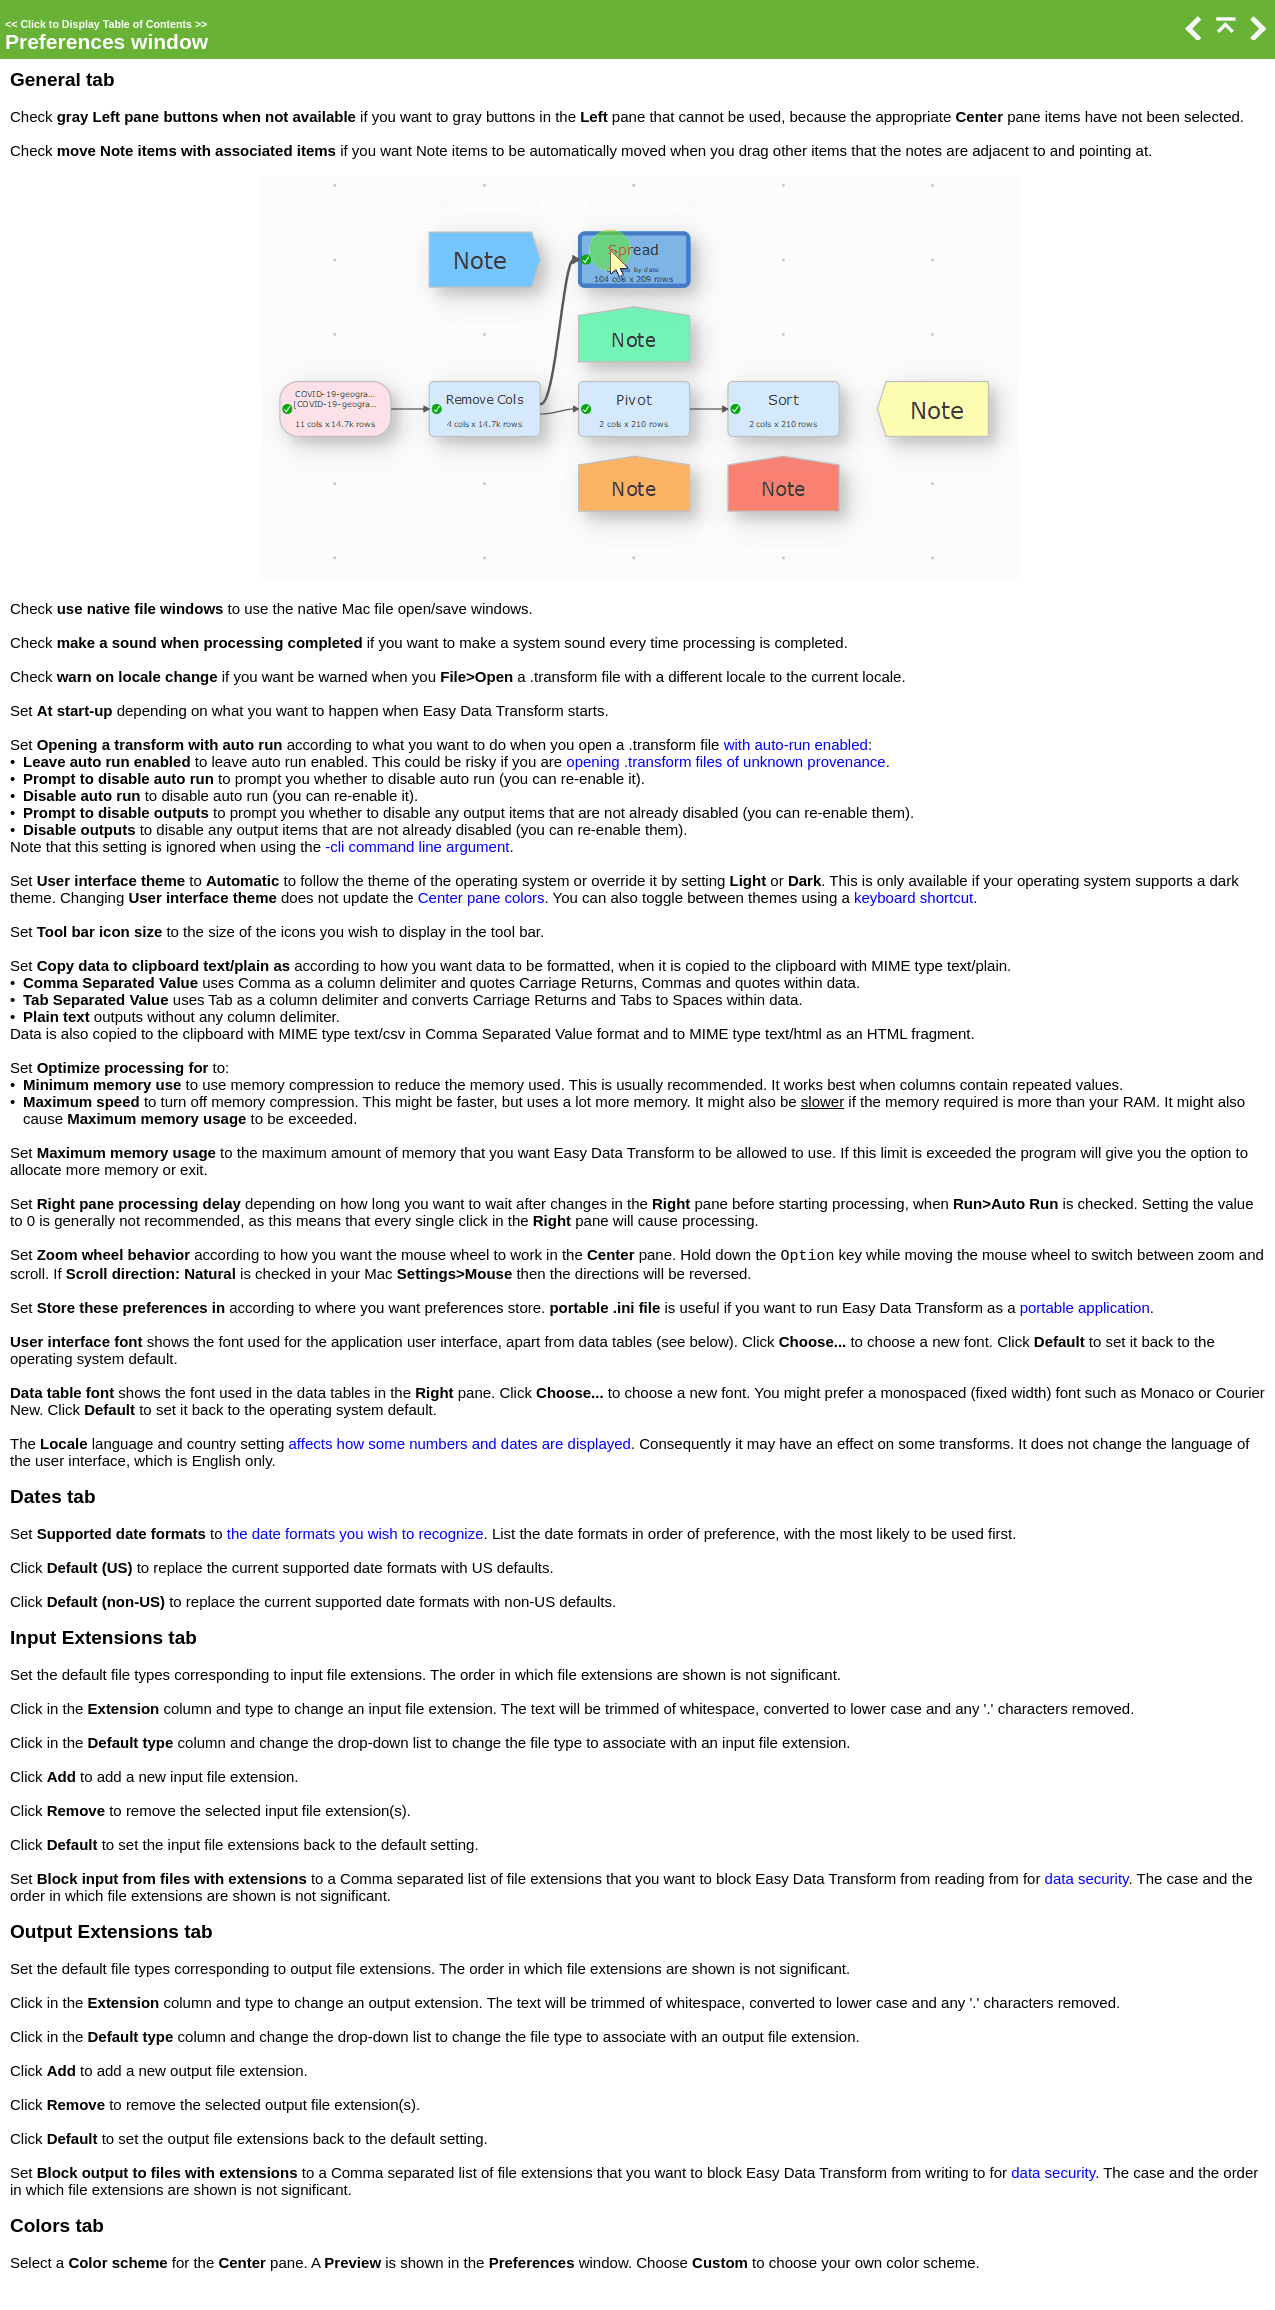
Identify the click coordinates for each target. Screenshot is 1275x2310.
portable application (1085, 1307)
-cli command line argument (417, 846)
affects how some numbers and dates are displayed (460, 1443)
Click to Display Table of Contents (106, 24)
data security (1087, 1878)
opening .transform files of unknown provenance (725, 761)
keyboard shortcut (913, 897)
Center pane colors (481, 897)
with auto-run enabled (796, 744)
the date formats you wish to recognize (355, 1533)
